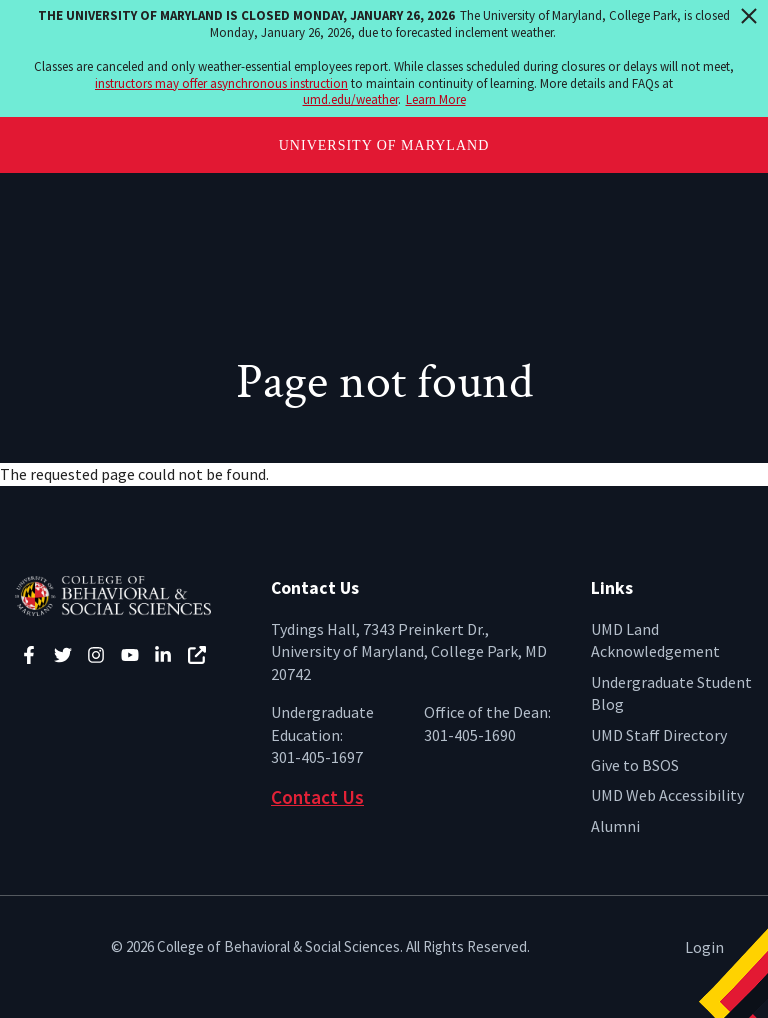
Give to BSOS (635, 765)
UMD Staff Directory (659, 735)
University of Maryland (384, 145)
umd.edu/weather (350, 99)
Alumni (615, 826)
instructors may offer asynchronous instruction (221, 83)
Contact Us (317, 797)
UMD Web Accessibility (667, 795)
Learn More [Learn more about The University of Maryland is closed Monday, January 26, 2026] (436, 99)
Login (704, 947)
